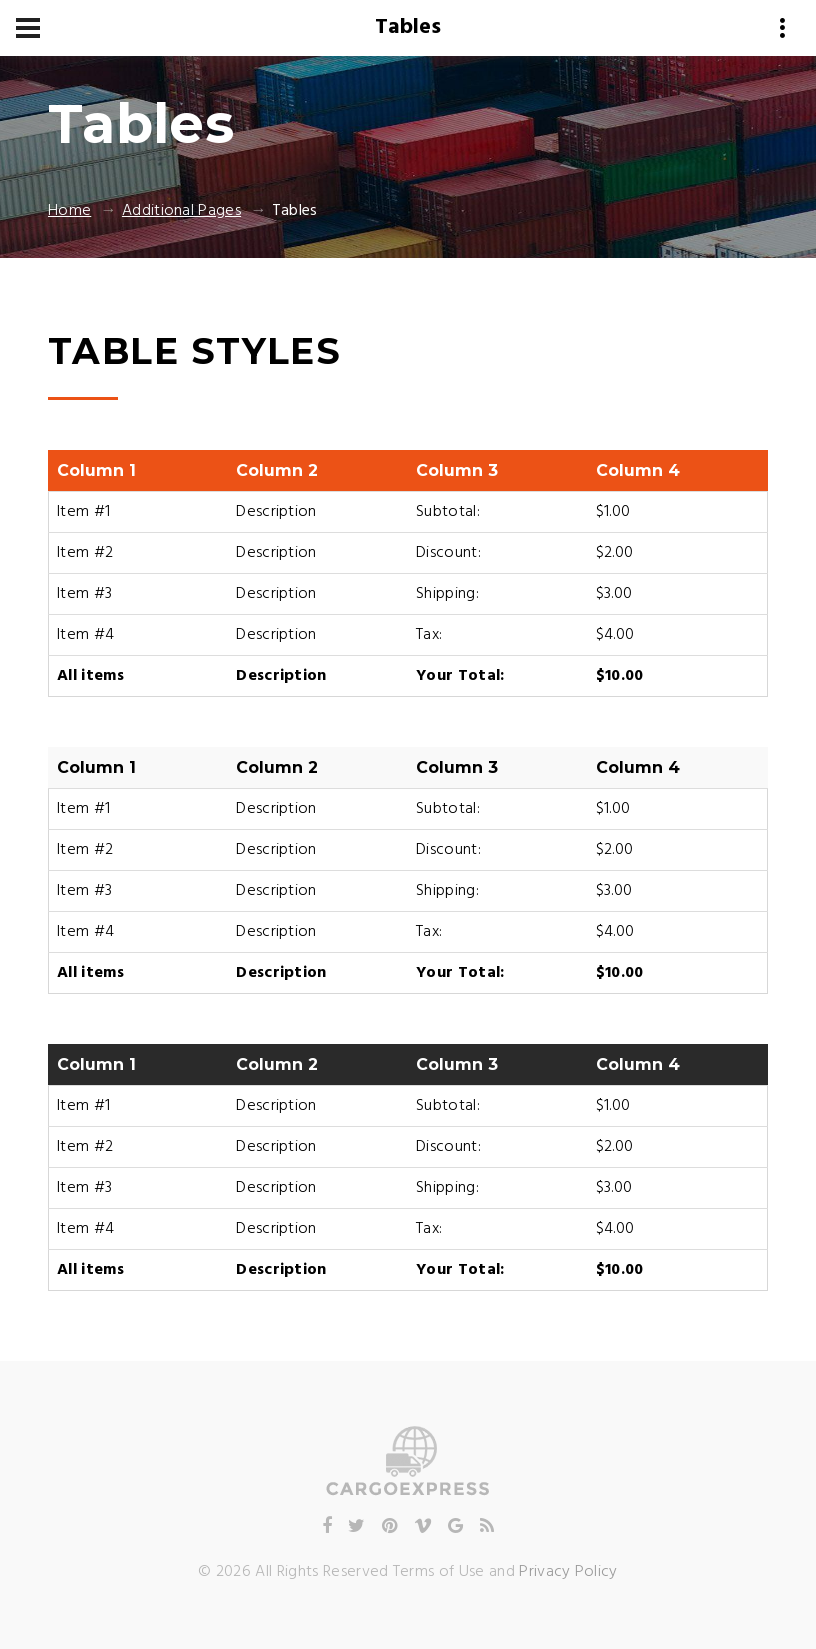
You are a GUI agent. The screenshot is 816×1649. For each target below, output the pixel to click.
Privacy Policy (568, 1572)
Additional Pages (181, 211)
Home (69, 211)
